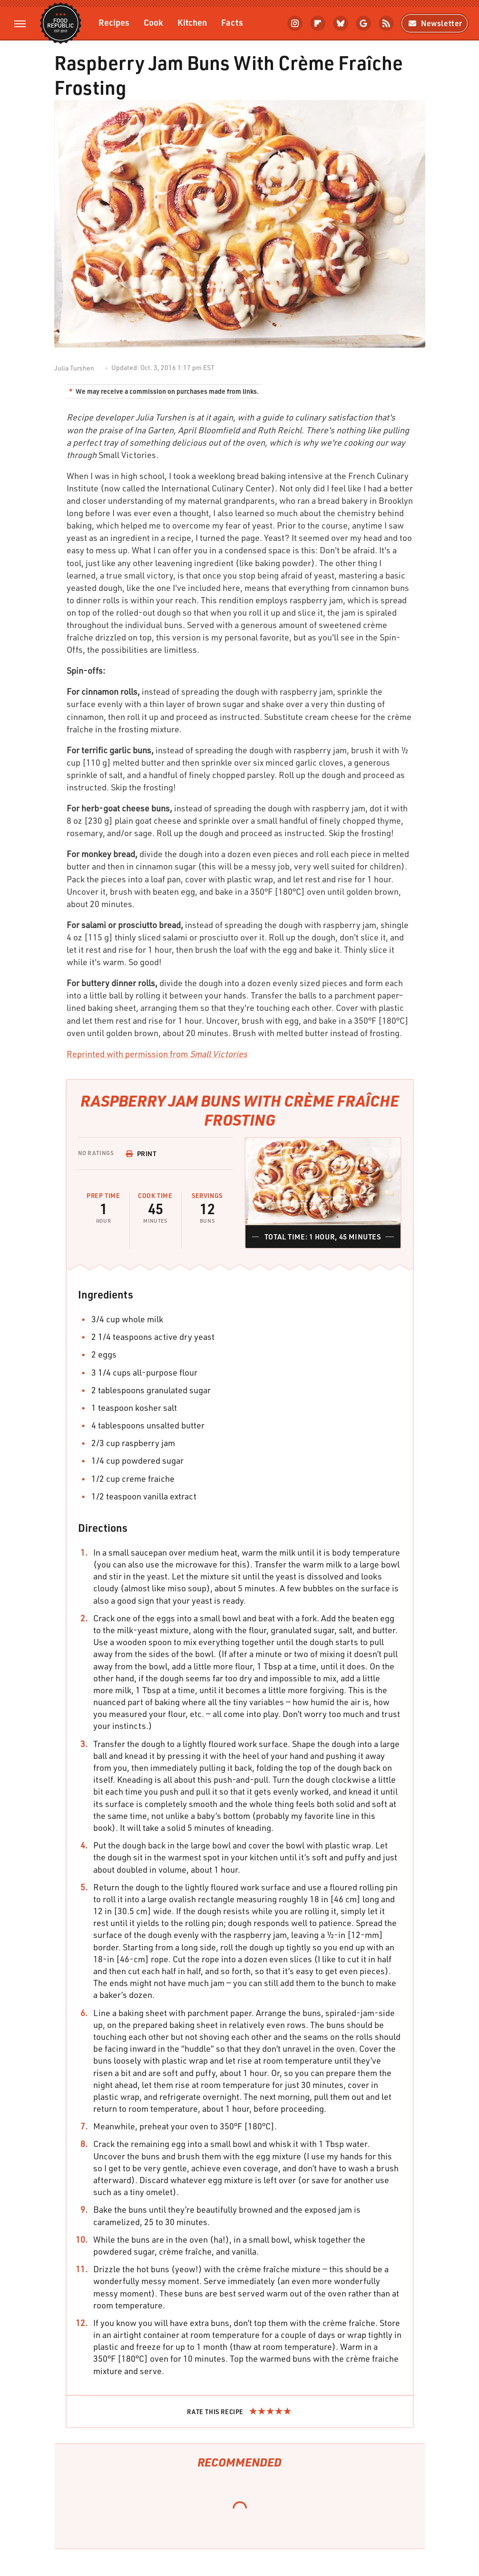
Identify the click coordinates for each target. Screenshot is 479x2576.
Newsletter (434, 23)
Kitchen (192, 22)
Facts (232, 22)
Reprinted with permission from (157, 1053)
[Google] (363, 23)
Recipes (113, 22)
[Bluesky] (340, 23)
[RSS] (386, 23)
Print (141, 1153)
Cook (153, 22)
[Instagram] (295, 23)
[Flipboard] (317, 23)
